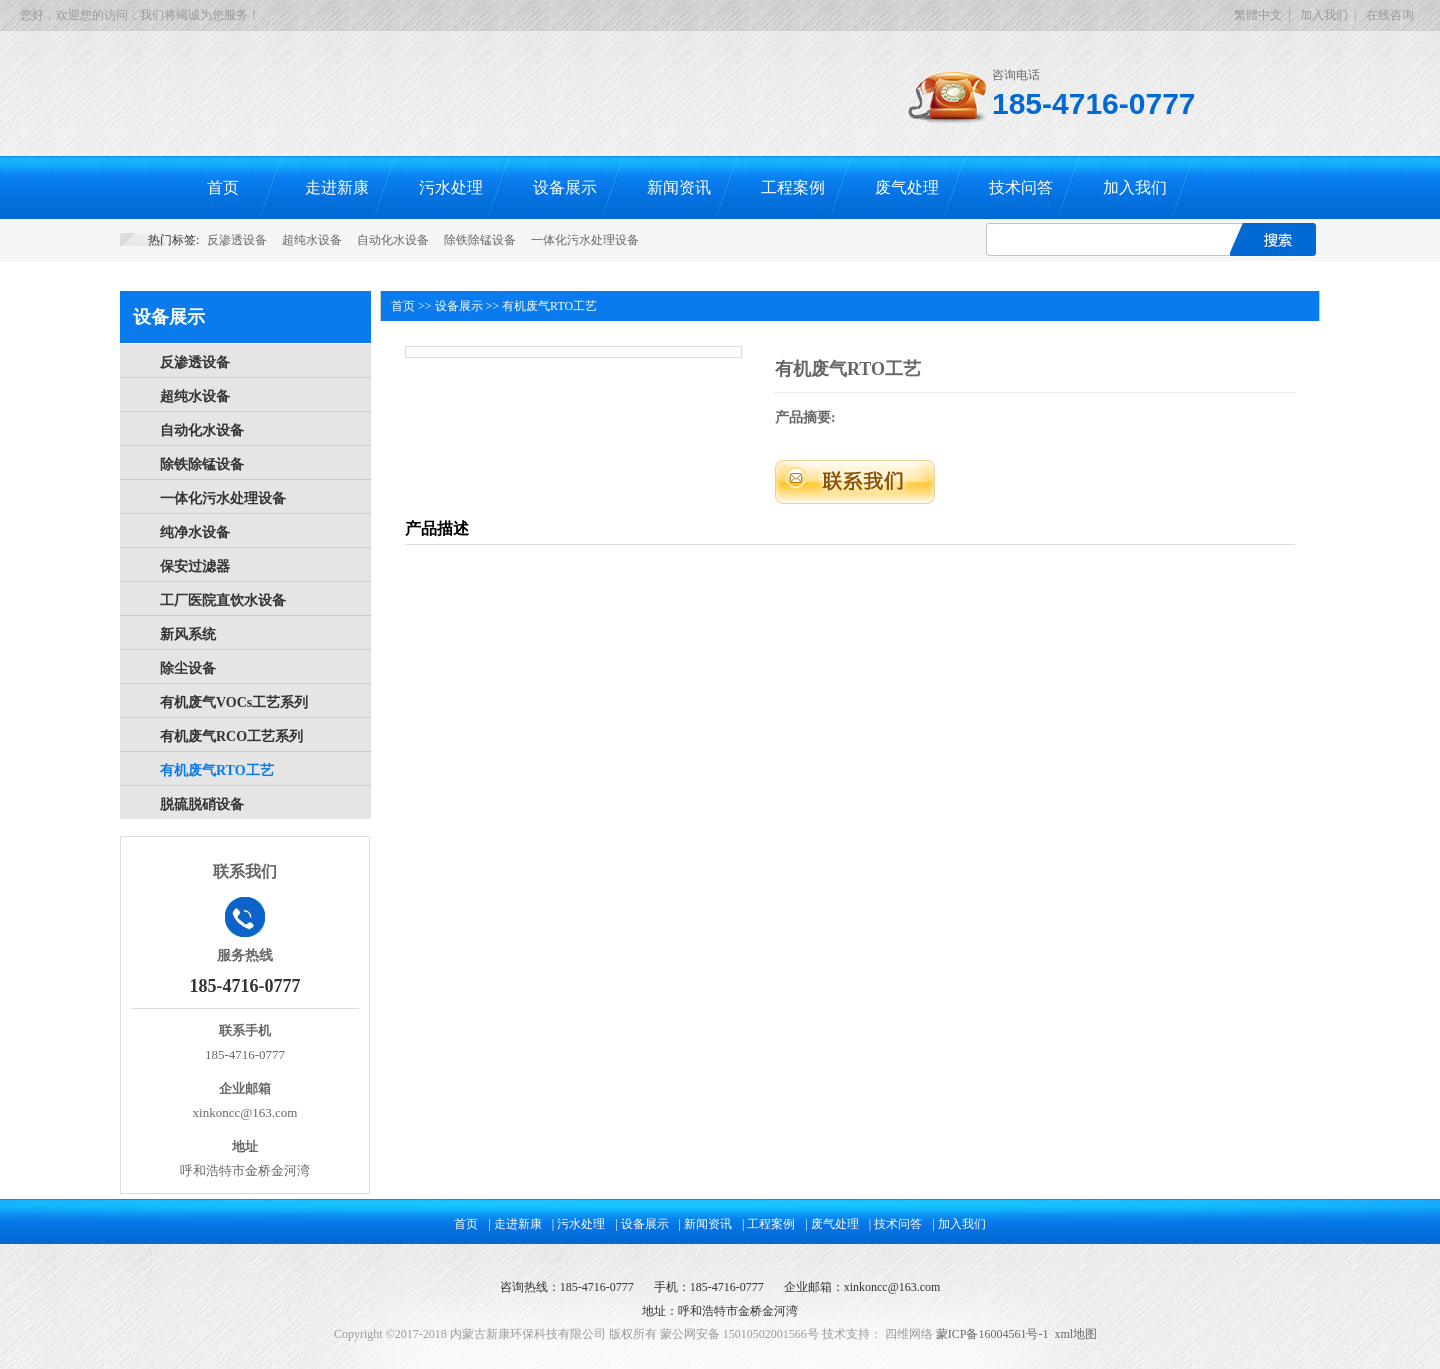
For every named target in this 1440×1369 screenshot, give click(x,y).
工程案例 (793, 187)
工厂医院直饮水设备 (223, 600)
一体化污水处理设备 (585, 240)
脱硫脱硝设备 (202, 804)
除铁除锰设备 (480, 240)
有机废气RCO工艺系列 (231, 736)
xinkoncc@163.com (892, 1287)
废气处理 (907, 187)
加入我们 (1324, 15)
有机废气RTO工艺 (217, 770)
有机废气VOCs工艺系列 (234, 702)
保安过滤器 (195, 566)
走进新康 (337, 187)
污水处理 (451, 187)
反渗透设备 (237, 240)
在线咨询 (1390, 15)
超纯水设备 (312, 240)
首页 (223, 187)
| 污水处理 (578, 1224)
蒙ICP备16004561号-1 (992, 1334)
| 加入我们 (958, 1224)
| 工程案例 (768, 1224)
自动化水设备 (393, 240)
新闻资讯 (679, 187)
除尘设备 (188, 668)
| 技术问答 (895, 1224)
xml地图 (1075, 1334)
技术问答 (1021, 187)
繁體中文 (1258, 15)
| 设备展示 (641, 1224)
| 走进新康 (514, 1224)
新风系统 (188, 634)
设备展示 (565, 187)
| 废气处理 (831, 1224)
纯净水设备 (195, 532)
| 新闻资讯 (705, 1224)
